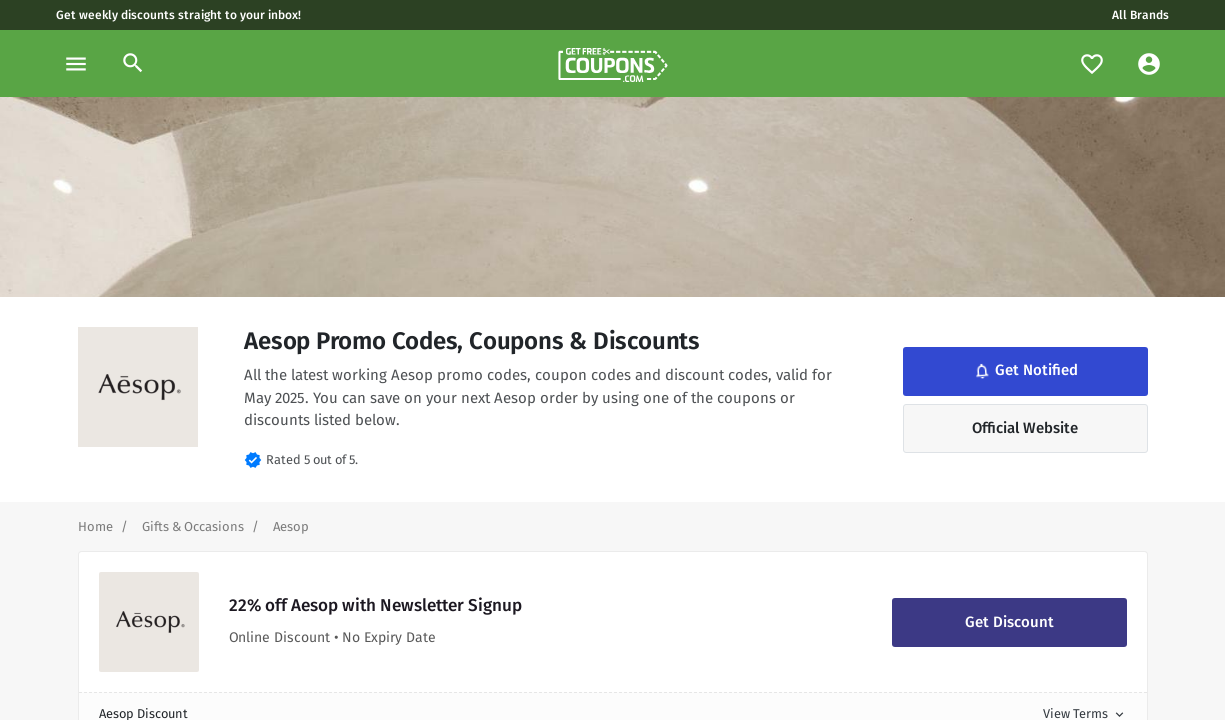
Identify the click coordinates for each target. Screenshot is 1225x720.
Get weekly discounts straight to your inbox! (178, 15)
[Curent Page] (291, 526)
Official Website (1025, 428)
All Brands (1140, 15)
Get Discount (1009, 622)
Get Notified (1024, 371)
